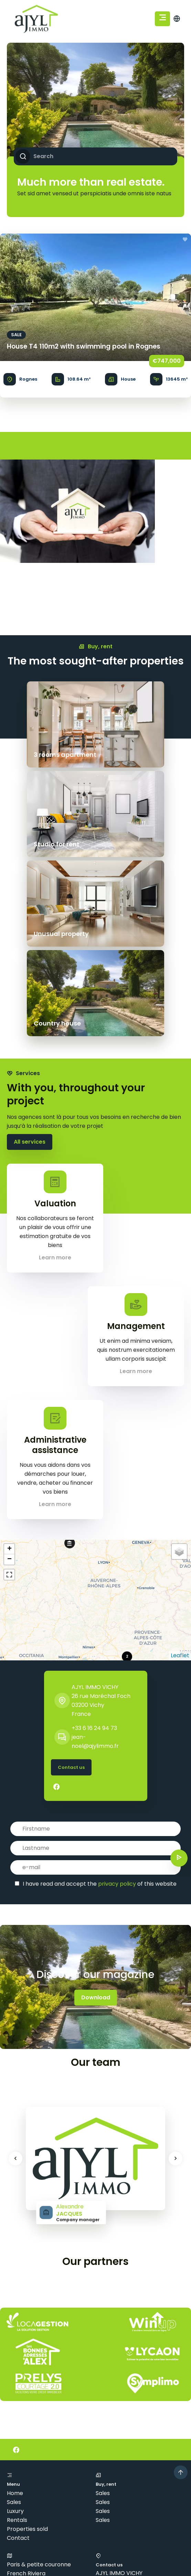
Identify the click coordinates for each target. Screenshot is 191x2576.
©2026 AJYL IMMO (31, 2523)
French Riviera (26, 2394)
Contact (18, 2359)
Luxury (15, 2332)
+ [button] (9, 1370)
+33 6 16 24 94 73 (94, 1549)
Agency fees (118, 2523)
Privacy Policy (119, 2571)
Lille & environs (26, 2421)
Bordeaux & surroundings (40, 2403)
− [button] (9, 1380)
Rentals (17, 2341)
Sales (14, 2323)
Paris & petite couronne (39, 2385)
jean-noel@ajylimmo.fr (128, 2438)
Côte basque (24, 2412)
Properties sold (27, 2350)
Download (95, 1818)
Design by (30, 2552)
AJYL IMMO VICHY (95, 1508)
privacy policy (117, 1705)
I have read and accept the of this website (100, 1705)
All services (29, 963)
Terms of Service (158, 2571)
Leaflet (180, 1476)
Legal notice (78, 2523)
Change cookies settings (40, 2532)
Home (15, 2314)
